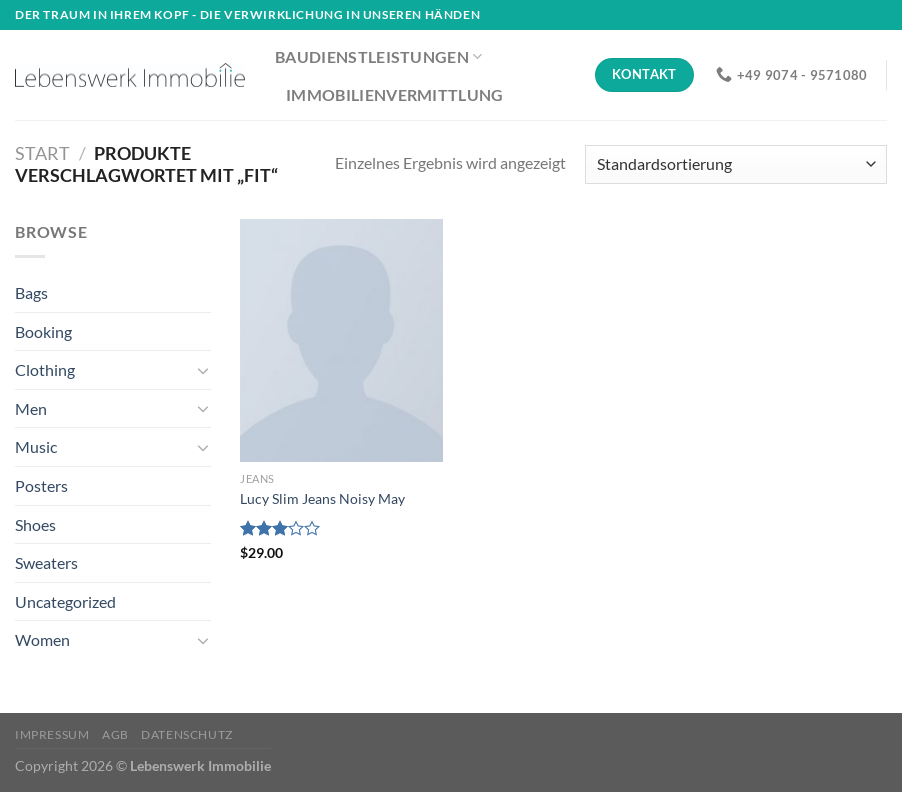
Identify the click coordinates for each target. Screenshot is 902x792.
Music (36, 446)
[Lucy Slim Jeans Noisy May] (341, 340)
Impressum (52, 734)
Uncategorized (65, 601)
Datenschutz (187, 734)
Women (42, 639)
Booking (43, 331)
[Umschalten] (203, 370)
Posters (41, 485)
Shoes (35, 524)
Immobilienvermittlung (395, 94)
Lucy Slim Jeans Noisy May (322, 498)
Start (42, 153)
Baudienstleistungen (379, 57)
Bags (31, 292)
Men (31, 408)
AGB (115, 734)
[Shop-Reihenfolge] (736, 164)
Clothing (45, 369)
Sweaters (46, 562)
